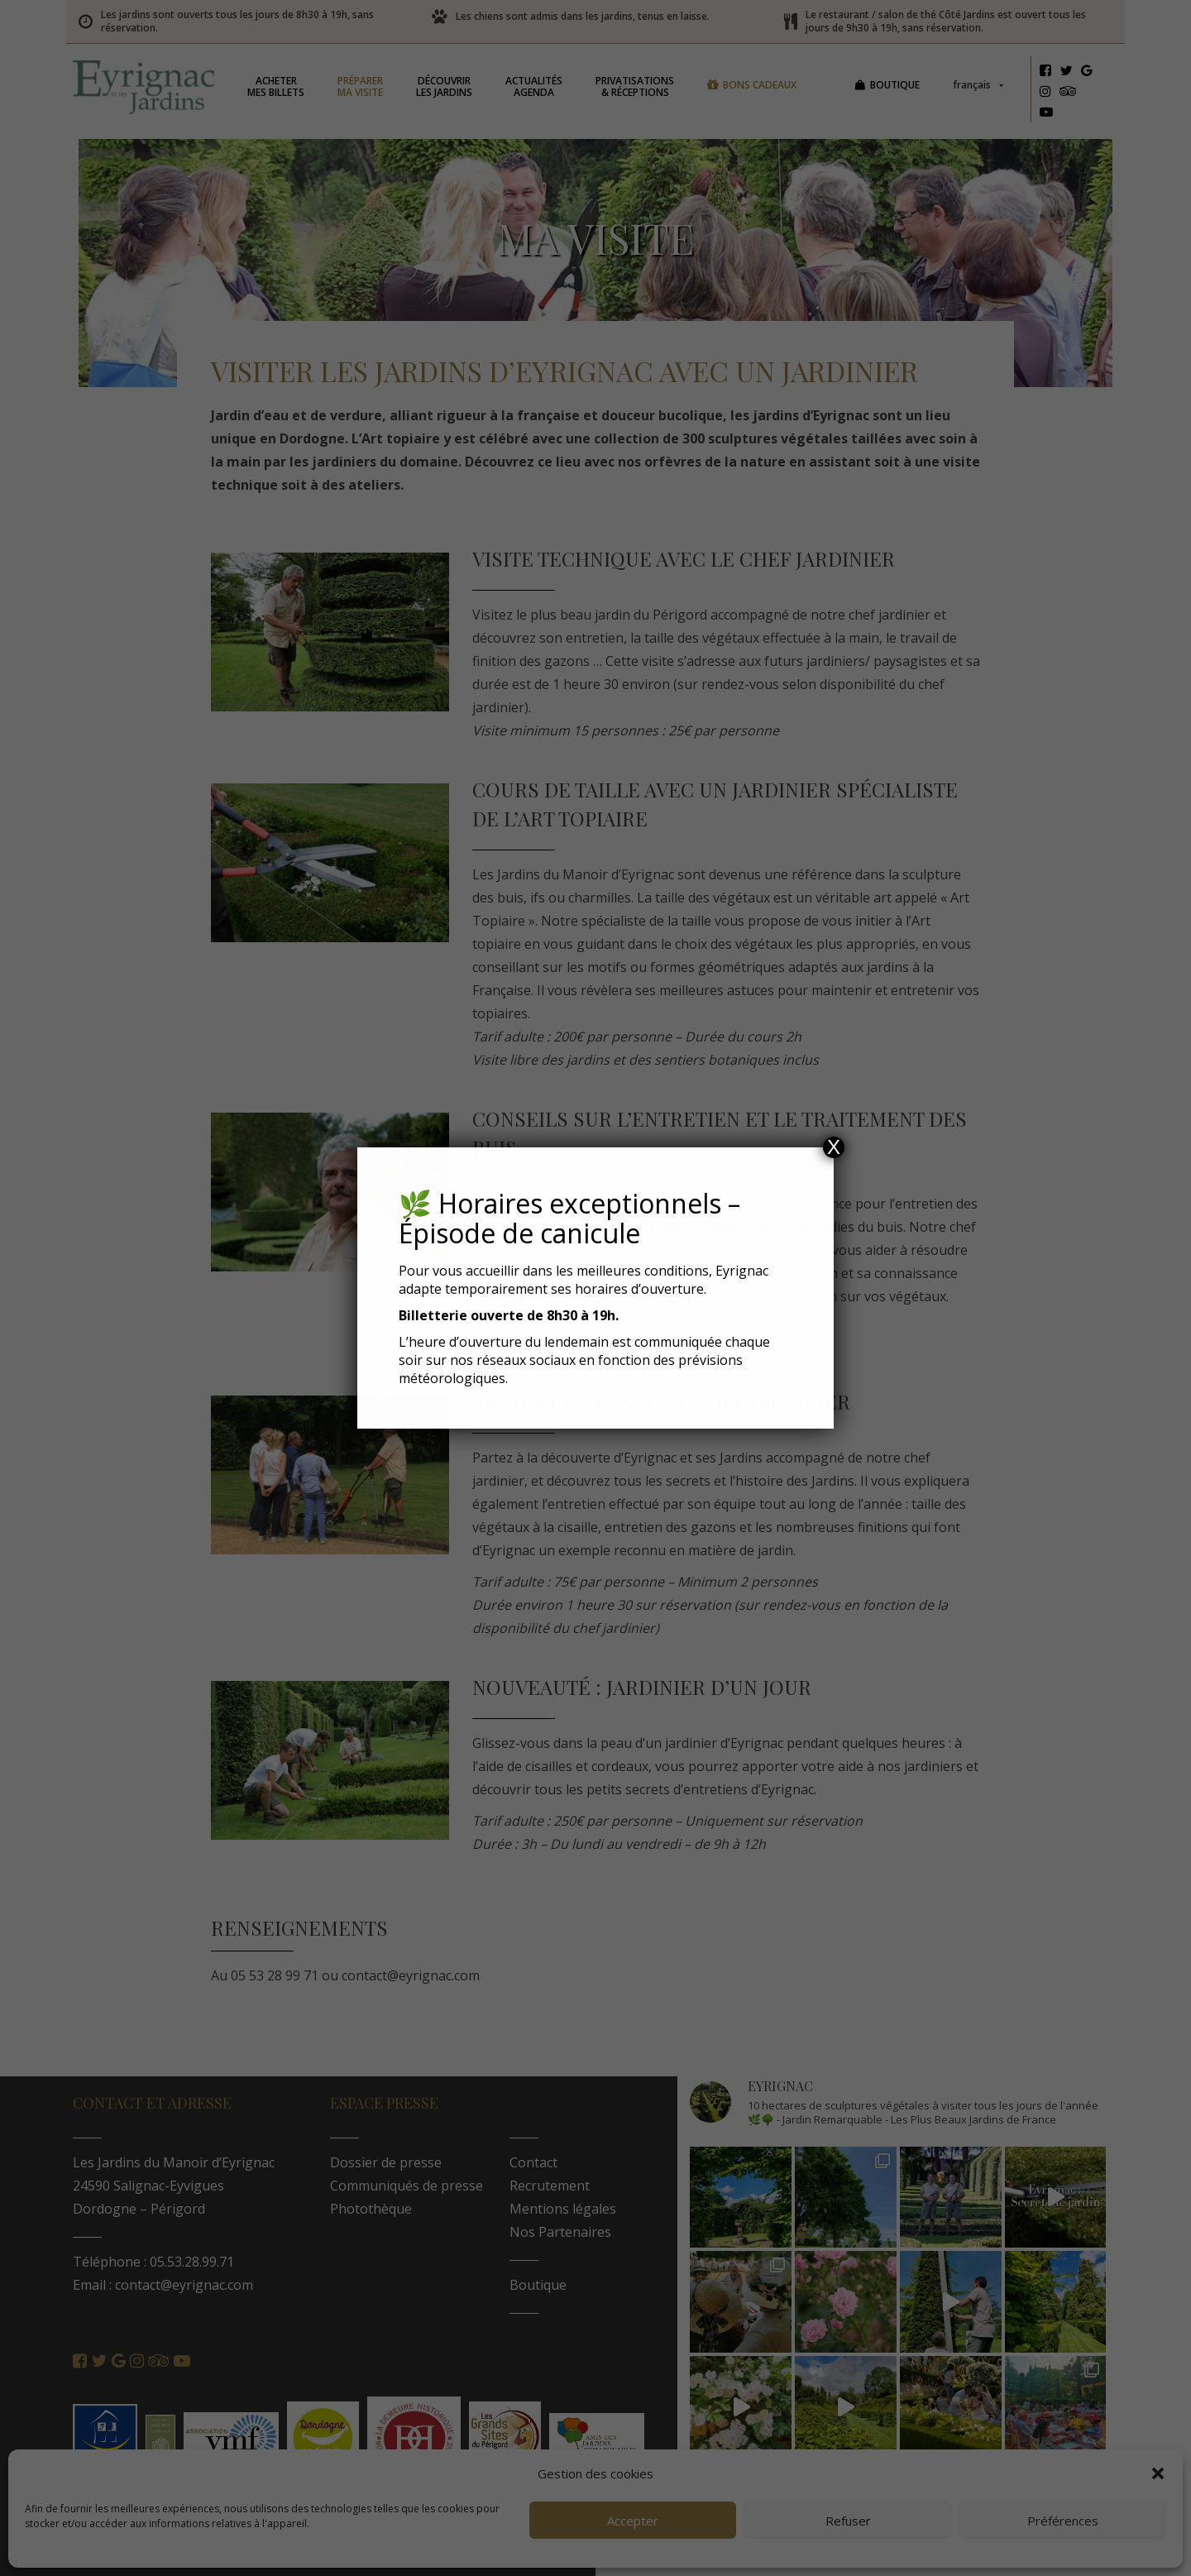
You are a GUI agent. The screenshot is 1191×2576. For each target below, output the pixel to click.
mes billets (282, 86)
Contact (540, 2162)
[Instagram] (1051, 93)
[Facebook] (1051, 73)
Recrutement (556, 2185)
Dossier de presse (391, 2162)
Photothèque (377, 2209)
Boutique (901, 85)
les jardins (451, 86)
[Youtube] (1052, 114)
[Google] (1092, 73)
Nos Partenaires (567, 2232)
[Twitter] (1072, 73)
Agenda (540, 86)
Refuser (848, 2520)
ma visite (367, 86)
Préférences (1062, 2520)
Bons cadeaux (766, 85)
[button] (1158, 2473)
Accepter (632, 2520)
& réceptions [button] (641, 86)
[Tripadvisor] (1074, 93)
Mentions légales (569, 2209)
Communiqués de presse (412, 2185)
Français (985, 85)
